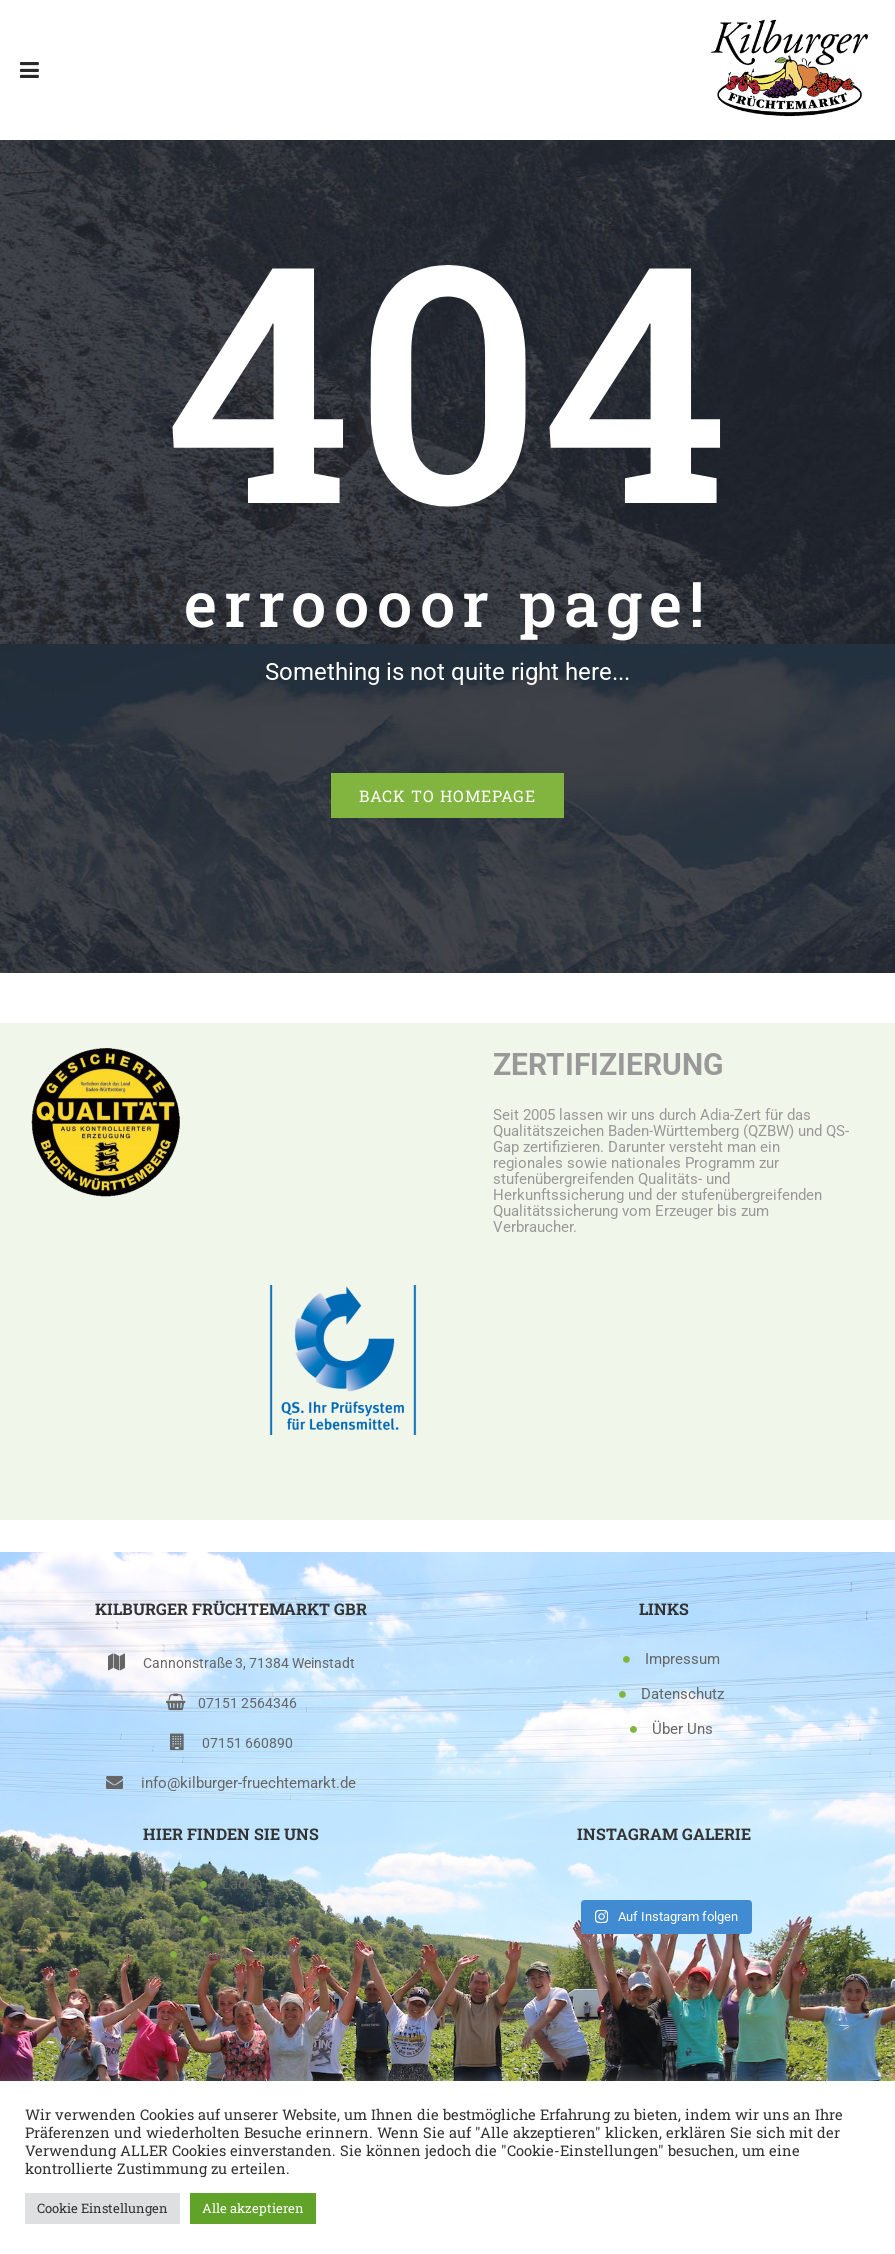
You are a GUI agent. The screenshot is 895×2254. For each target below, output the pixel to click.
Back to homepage (447, 795)
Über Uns (682, 1729)
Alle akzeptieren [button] (253, 2208)
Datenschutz (682, 1694)
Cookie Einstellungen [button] (102, 2208)
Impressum (682, 1659)
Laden (242, 1884)
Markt (242, 1919)
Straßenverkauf (242, 1954)
